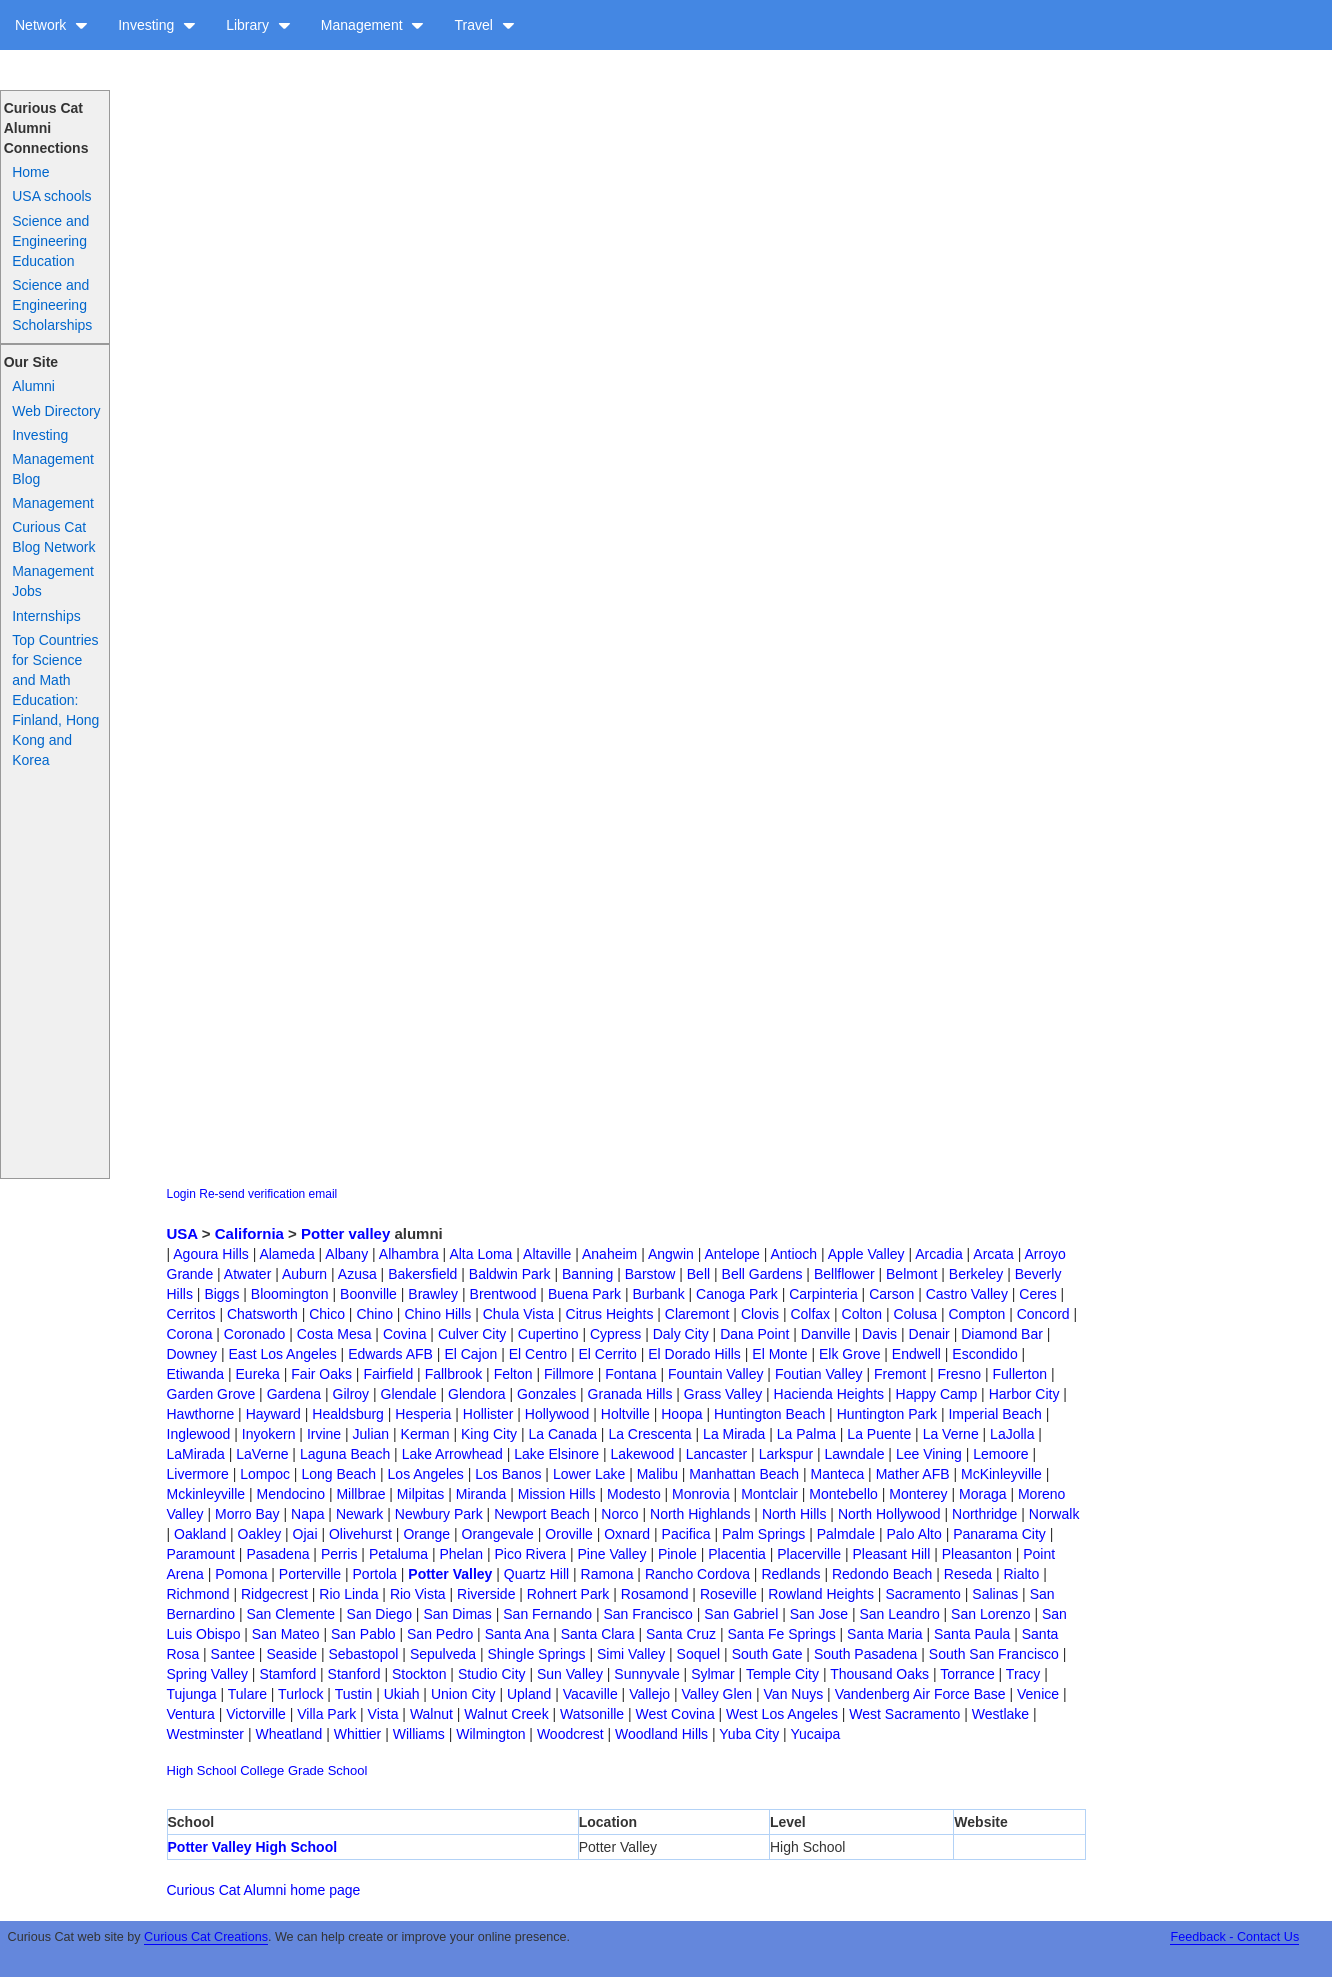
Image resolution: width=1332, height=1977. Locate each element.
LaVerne (262, 1454)
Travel (484, 25)
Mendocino (291, 1494)
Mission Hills (557, 1494)
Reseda (968, 1574)
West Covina (675, 1714)
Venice (1038, 1694)
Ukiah (402, 1694)
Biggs (221, 1294)
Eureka (258, 1374)
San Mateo (286, 1634)
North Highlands (700, 1514)
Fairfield (388, 1374)
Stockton (419, 1674)
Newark (359, 1514)
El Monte (779, 1354)
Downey (192, 1354)
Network (51, 25)
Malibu (657, 1474)
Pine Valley (611, 1554)
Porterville (310, 1574)
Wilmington (490, 1734)
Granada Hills (630, 1394)
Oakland (200, 1534)
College (262, 1770)
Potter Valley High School (253, 1847)
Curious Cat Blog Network (53, 537)
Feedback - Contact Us (1234, 1937)
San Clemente (290, 1614)
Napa (307, 1514)
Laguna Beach (345, 1454)
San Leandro (899, 1614)
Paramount (201, 1554)
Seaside (291, 1654)
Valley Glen (717, 1694)
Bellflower (844, 1274)
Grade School (328, 1770)
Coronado (255, 1334)
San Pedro (440, 1634)
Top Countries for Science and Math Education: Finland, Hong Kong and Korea (55, 700)
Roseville (728, 1594)
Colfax (810, 1314)
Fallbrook (454, 1374)
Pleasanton (977, 1554)
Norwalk (1054, 1514)
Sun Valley (570, 1674)
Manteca (838, 1474)
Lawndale (855, 1454)
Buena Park (584, 1294)
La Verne (951, 1434)
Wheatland (288, 1734)
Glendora (477, 1394)
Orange (426, 1534)
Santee (233, 1654)
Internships (46, 616)
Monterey (918, 1494)
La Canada (562, 1434)
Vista (383, 1714)
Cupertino (548, 1334)
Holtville (625, 1414)
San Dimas (457, 1614)
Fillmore (569, 1374)
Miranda (481, 1494)
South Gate (767, 1654)
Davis (879, 1334)
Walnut (431, 1714)
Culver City (472, 1334)
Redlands (790, 1574)
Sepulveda (443, 1654)
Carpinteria (823, 1294)
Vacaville (590, 1694)
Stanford (354, 1674)
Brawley (433, 1294)
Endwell (916, 1354)
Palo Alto (914, 1534)
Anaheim (609, 1254)
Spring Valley (207, 1674)
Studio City (492, 1674)
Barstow (650, 1274)
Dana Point (754, 1334)
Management (373, 25)
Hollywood (557, 1414)
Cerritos (191, 1314)
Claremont (697, 1314)
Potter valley (345, 1233)
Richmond (198, 1594)
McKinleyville (1001, 1474)
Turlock (300, 1694)
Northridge (984, 1514)
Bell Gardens (762, 1274)
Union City (463, 1694)
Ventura (191, 1714)
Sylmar (713, 1674)
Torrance (967, 1674)
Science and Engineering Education (50, 241)
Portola (375, 1574)
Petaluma (398, 1554)
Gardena (294, 1394)
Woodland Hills (661, 1734)
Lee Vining (929, 1454)
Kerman (425, 1434)
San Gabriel (741, 1614)
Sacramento (922, 1594)
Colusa (915, 1314)
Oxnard (627, 1534)
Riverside (486, 1594)
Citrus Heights (610, 1314)
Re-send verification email (268, 1194)
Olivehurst (360, 1534)
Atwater (247, 1274)
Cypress (615, 1334)
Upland (529, 1694)
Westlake (1000, 1714)
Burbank (659, 1294)
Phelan (461, 1554)
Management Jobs (53, 581)
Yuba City (749, 1734)
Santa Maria (884, 1634)
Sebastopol (363, 1654)
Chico (327, 1314)
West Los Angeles (782, 1714)
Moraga (982, 1494)
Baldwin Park (510, 1274)
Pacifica (686, 1534)
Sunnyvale (646, 1674)
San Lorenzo (990, 1614)
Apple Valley (866, 1254)
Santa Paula (972, 1634)
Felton (513, 1374)
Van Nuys (794, 1694)
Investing (157, 25)
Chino (374, 1314)
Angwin (671, 1254)
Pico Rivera (530, 1554)
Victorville (256, 1714)
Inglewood (199, 1434)
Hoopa (681, 1414)
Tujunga (192, 1694)
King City (489, 1434)
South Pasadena (866, 1654)
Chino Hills (437, 1314)
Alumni (33, 386)
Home (30, 172)
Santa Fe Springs (782, 1634)
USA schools (51, 196)
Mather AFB (913, 1474)
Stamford (287, 1674)
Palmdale (846, 1534)
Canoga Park (737, 1294)
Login (181, 1194)
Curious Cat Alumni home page (264, 1890)
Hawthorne (201, 1414)
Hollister (488, 1414)
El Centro (538, 1354)
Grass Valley (723, 1394)
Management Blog (53, 469)
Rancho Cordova (697, 1574)
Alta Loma (480, 1254)
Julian (371, 1434)
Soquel (699, 1654)
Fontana (630, 1374)
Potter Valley (450, 1574)
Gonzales (546, 1394)
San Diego (379, 1614)
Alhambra (409, 1254)
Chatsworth (262, 1314)
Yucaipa (815, 1734)
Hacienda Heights (829, 1394)
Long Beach (338, 1474)
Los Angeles (426, 1474)
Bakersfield (422, 1274)
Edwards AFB (390, 1354)
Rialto (1022, 1574)
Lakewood (642, 1454)
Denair (929, 1334)
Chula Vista (518, 1314)
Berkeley (976, 1274)
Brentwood (503, 1294)
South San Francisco (994, 1654)
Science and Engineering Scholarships (52, 305)
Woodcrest (570, 1734)
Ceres (1037, 1294)
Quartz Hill (536, 1574)
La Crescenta (649, 1434)
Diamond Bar (1002, 1334)
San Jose (819, 1614)
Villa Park (326, 1714)
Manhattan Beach (744, 1474)
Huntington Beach (769, 1414)
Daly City (681, 1334)
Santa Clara (598, 1634)
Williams (419, 1734)
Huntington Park (887, 1414)
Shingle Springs (537, 1654)
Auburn (304, 1274)
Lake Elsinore (556, 1454)
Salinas (995, 1594)
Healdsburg (348, 1414)
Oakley (260, 1534)
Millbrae (360, 1494)
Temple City (782, 1674)
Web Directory (56, 411)
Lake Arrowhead (452, 1454)
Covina (405, 1334)
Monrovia (701, 1494)
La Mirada (734, 1434)
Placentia (737, 1554)
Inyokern (269, 1434)
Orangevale (498, 1534)
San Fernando (547, 1614)
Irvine (324, 1434)
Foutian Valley (819, 1374)
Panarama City (999, 1534)
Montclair (769, 1494)
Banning (587, 1274)
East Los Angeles (283, 1354)
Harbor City (1024, 1394)
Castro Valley (967, 1294)
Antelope (731, 1254)
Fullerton (1020, 1374)
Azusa (357, 1274)
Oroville (568, 1534)
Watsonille (592, 1714)
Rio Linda (348, 1594)
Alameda (286, 1254)
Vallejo (649, 1694)
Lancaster (716, 1454)
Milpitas (420, 1494)
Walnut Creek (506, 1714)
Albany (346, 1254)
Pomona (241, 1574)
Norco (619, 1514)
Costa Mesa (334, 1334)
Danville (826, 1334)
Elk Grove (849, 1354)
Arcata (993, 1254)
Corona (190, 1334)
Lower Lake (589, 1474)
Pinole (677, 1554)
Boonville (368, 1294)
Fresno (960, 1374)
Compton (976, 1314)
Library (258, 25)
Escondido (984, 1354)
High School (202, 1770)
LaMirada (196, 1454)
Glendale (409, 1394)
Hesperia (423, 1414)
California (249, 1233)
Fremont (900, 1374)
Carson (891, 1294)
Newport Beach (542, 1514)
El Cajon (470, 1354)
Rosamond (655, 1594)
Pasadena (277, 1554)
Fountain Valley (715, 1374)
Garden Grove (211, 1394)
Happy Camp (937, 1394)
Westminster (206, 1734)
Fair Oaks (321, 1374)
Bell (698, 1274)
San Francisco (647, 1614)
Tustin (354, 1694)
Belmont (911, 1274)
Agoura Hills (210, 1254)
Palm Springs (763, 1534)
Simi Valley (631, 1654)
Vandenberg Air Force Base (920, 1694)
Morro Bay (247, 1514)
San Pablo (363, 1634)
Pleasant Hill (892, 1554)
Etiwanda (196, 1374)
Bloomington (290, 1294)
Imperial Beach (994, 1414)
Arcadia (938, 1254)
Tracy (1023, 1674)
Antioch (793, 1254)
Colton (862, 1314)
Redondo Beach (882, 1574)
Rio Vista (418, 1594)
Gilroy (351, 1394)
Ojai (305, 1534)
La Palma (806, 1434)
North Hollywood (889, 1514)
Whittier (357, 1734)
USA (182, 1233)
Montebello (843, 1494)
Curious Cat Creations (206, 1937)
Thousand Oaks (879, 1674)
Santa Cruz (681, 1634)
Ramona (607, 1574)
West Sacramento (904, 1714)
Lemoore (1000, 1454)
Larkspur (786, 1454)
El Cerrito (608, 1354)
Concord (1043, 1314)
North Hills (794, 1514)
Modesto (634, 1494)
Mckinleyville (206, 1494)
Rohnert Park (568, 1594)
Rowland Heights (821, 1594)
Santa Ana (517, 1634)
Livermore (198, 1474)
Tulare (247, 1694)
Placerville (809, 1554)
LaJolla (1012, 1434)
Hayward (273, 1414)
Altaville (547, 1254)
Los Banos (508, 1474)
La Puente (879, 1434)
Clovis (760, 1314)
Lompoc (265, 1474)
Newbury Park (439, 1514)
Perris (339, 1554)
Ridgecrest (274, 1594)
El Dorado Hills (694, 1354)
